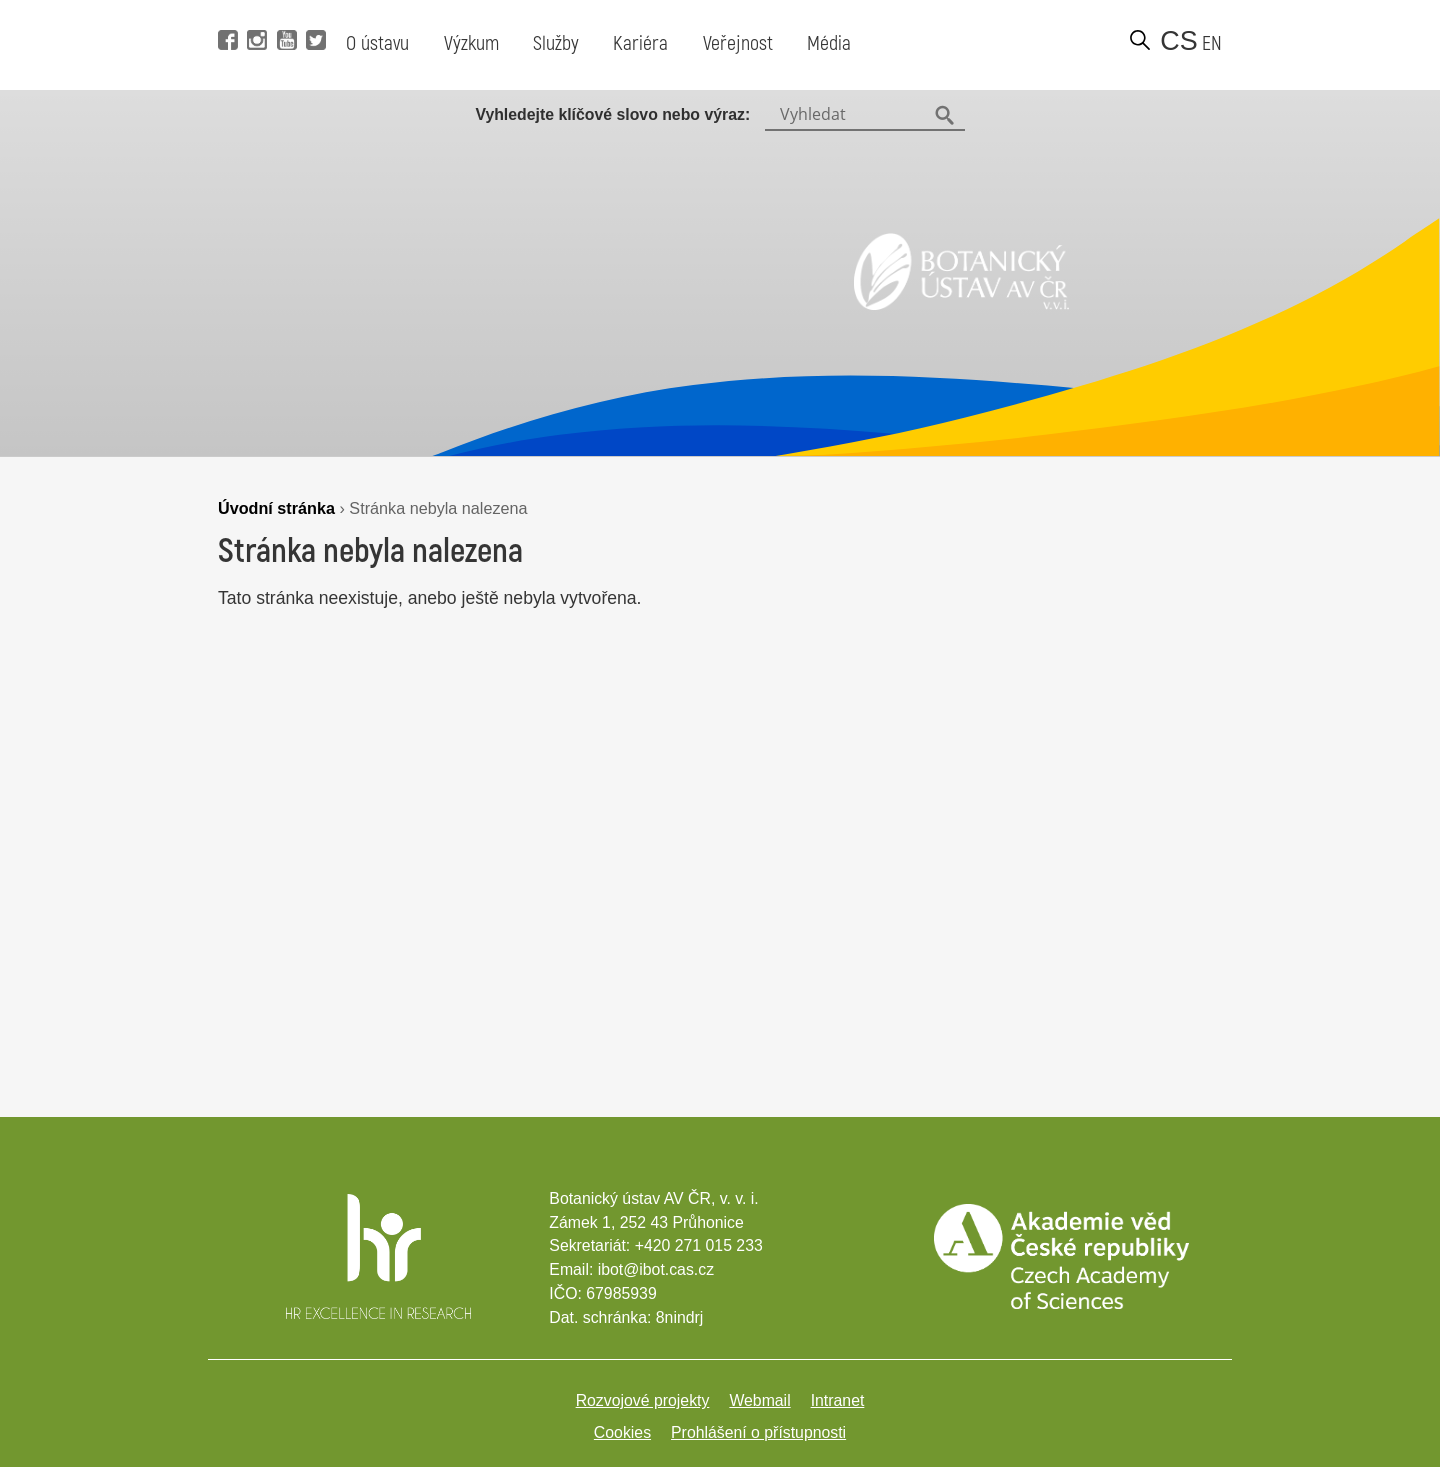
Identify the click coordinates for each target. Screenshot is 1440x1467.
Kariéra (640, 43)
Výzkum (471, 43)
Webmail (759, 1400)
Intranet (838, 1400)
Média (829, 43)
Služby (556, 43)
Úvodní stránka (276, 508)
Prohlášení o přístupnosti (758, 1432)
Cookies (622, 1432)
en (1212, 43)
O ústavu (377, 43)
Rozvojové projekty (643, 1400)
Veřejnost (738, 43)
